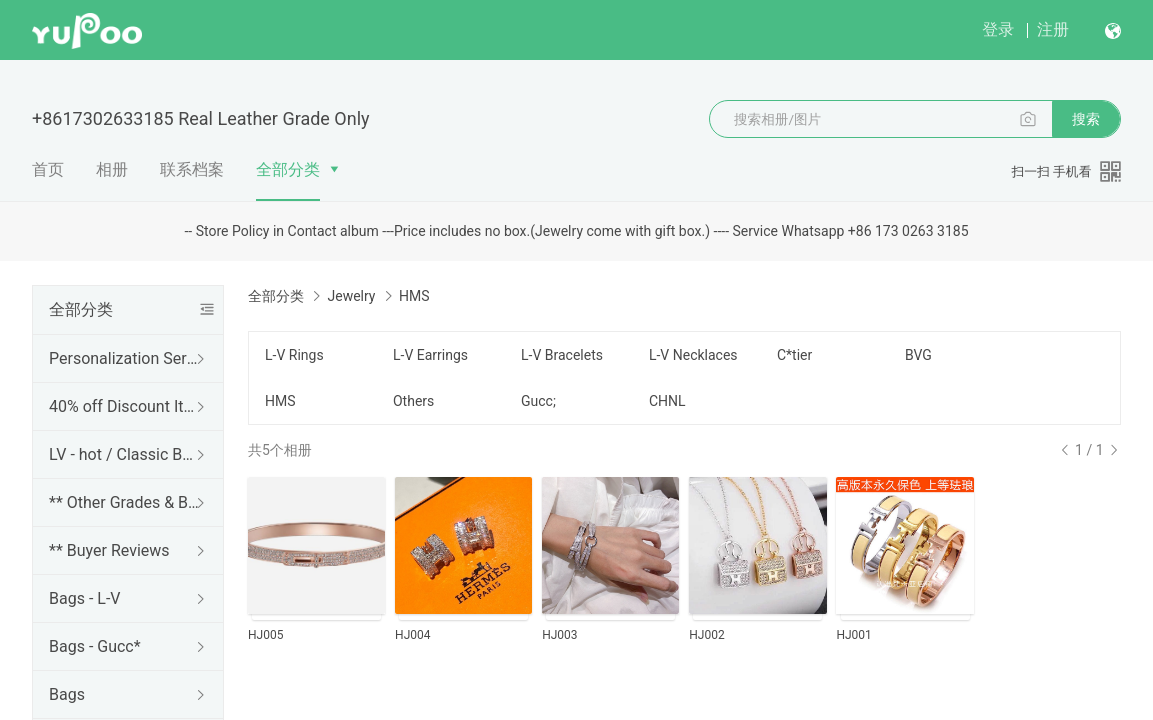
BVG (918, 355)
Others (413, 401)
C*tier (794, 355)
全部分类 (288, 169)
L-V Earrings (430, 355)
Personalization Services (124, 358)
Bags (67, 694)
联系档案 (192, 169)
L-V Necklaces (693, 355)
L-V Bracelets (562, 355)
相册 (112, 169)
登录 (998, 29)
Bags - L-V (85, 598)
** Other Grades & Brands (124, 502)
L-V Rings (294, 355)
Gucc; (538, 401)
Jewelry (351, 296)
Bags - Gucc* (95, 646)
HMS (280, 401)
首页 (48, 169)
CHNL (667, 401)
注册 (1053, 29)
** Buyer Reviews (109, 550)
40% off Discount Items (124, 406)
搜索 (1086, 119)
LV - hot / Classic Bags (124, 454)
